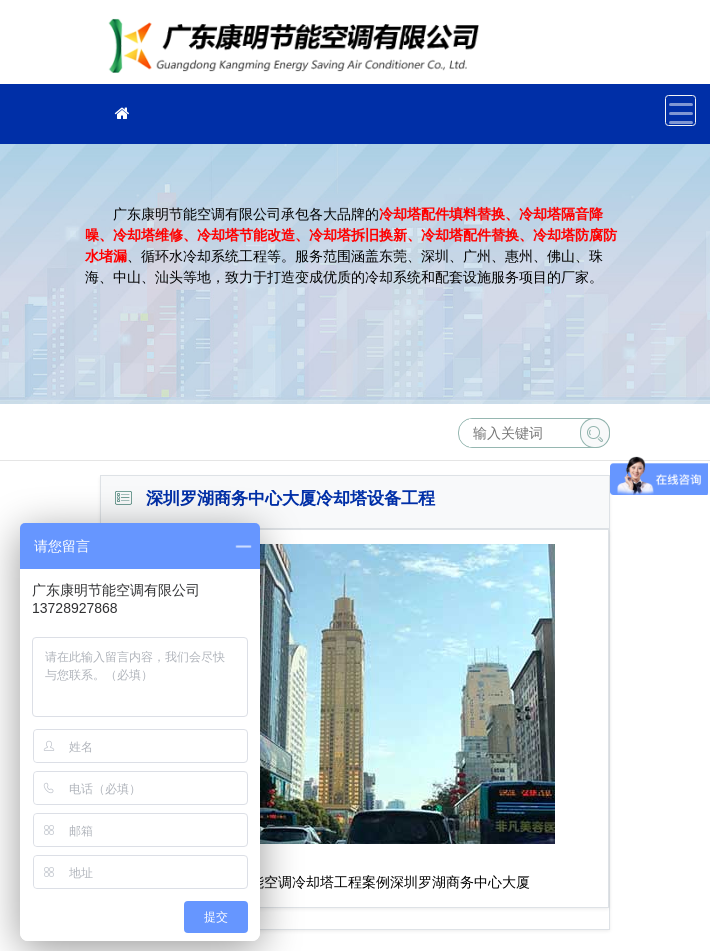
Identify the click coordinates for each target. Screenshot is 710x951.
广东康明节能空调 (300, 48)
